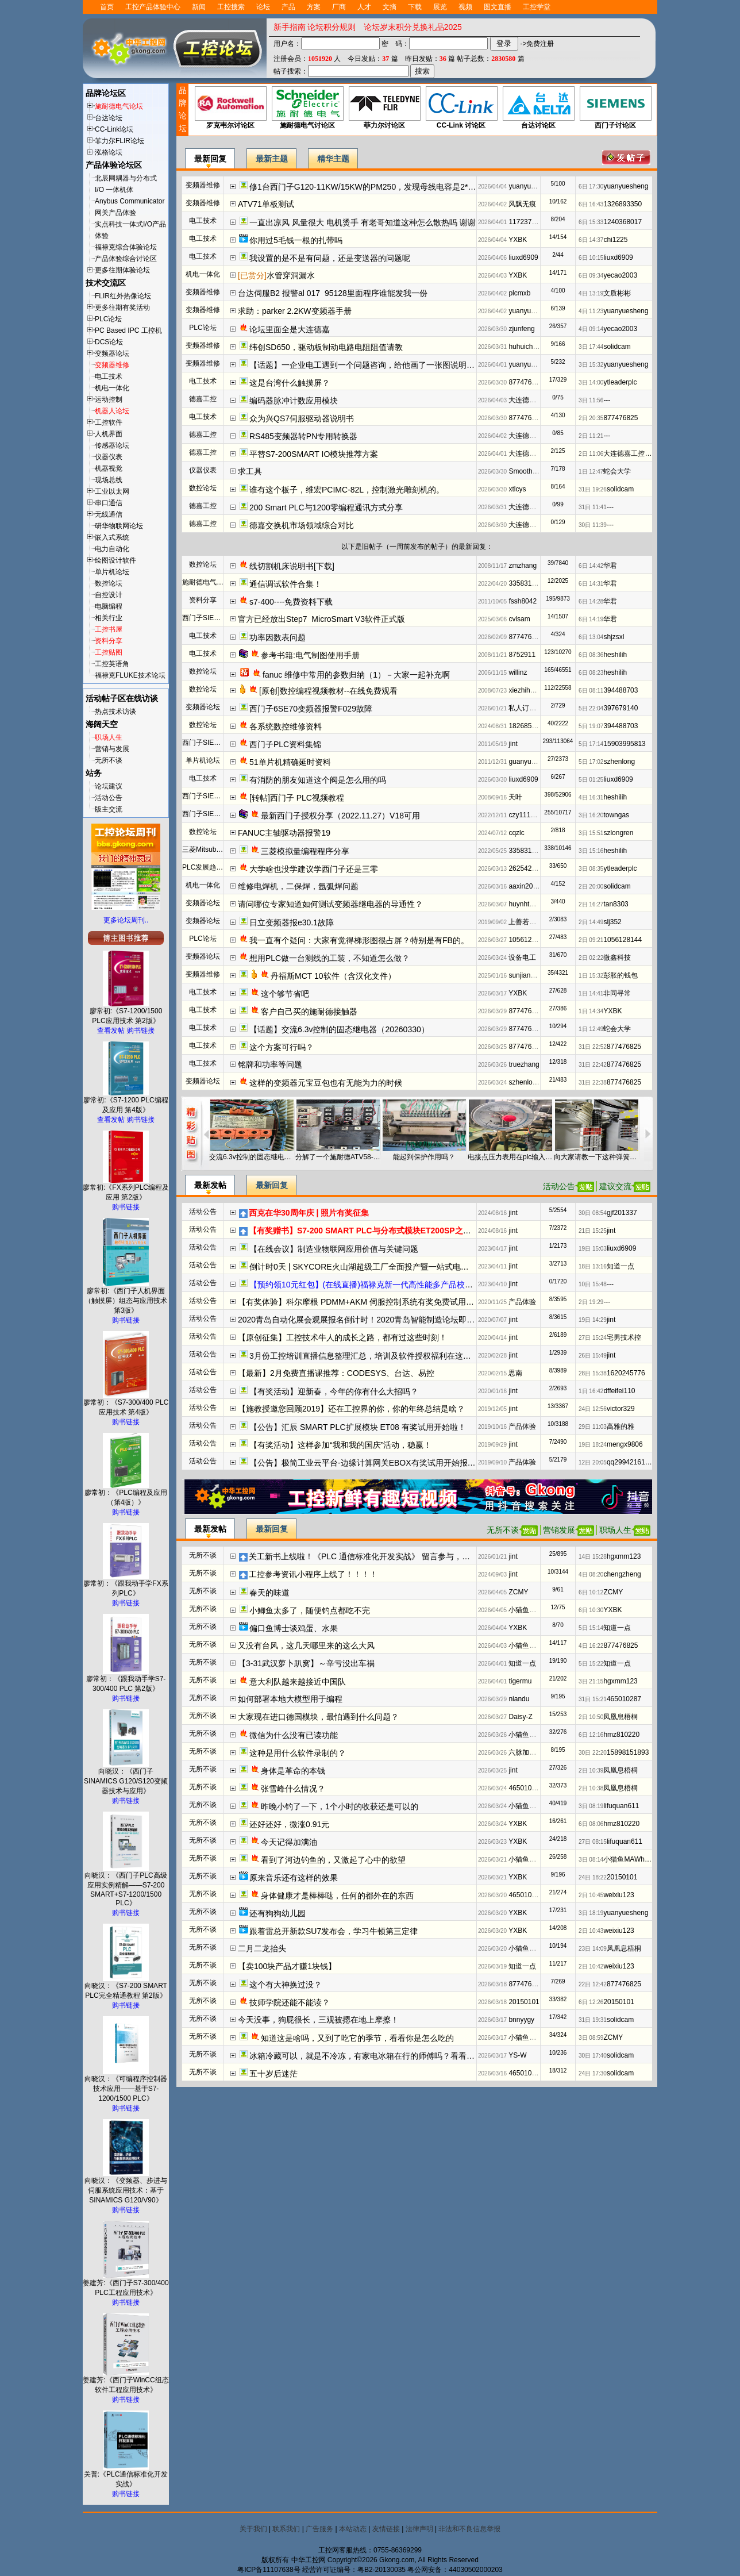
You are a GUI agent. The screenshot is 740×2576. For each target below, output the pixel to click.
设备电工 (522, 957)
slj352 (612, 922)
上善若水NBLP (531, 922)
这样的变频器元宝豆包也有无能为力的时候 (325, 1082)
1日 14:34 (591, 1011)
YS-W (517, 2055)
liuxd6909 (523, 257)
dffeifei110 (619, 1391)
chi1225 (615, 240)
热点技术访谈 (115, 712)
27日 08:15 (593, 1842)
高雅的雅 (620, 1426)
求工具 (250, 471)
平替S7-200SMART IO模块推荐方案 (313, 454)
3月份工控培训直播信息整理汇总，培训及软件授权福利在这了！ (364, 1355)
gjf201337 (622, 1213)
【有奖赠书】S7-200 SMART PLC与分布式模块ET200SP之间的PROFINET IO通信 (397, 1230)
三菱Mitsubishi (204, 849)
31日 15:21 (593, 1699)
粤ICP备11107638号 (268, 2570)
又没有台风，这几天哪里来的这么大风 (306, 1645)
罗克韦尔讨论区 (230, 107)
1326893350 (622, 204)
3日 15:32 (591, 365)
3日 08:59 (591, 2038)
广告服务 (319, 2529)
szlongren (618, 833)
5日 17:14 (591, 744)
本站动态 (353, 2529)
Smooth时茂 (527, 471)
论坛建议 (108, 786)
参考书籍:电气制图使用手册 (310, 655)
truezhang (523, 1064)
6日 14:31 (591, 583)
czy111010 (525, 815)
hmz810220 (621, 1735)
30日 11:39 (593, 525)
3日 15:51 (591, 833)
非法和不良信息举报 (469, 2529)
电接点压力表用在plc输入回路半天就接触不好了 (510, 1157)
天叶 (515, 797)
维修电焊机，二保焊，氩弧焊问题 (298, 886)
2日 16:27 (591, 904)
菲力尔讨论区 (384, 107)
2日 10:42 (591, 1966)
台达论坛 (108, 118)
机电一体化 (112, 388)
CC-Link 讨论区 (461, 107)
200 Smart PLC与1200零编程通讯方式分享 (327, 507)
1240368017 (622, 222)
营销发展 (559, 1530)
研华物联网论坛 (119, 526)
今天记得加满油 (289, 1842)
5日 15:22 (591, 1663)
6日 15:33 (591, 222)
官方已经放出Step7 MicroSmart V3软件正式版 (321, 619)
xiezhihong (524, 690)
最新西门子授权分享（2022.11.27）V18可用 (340, 815)
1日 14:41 (591, 993)
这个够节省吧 (285, 993)
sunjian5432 (527, 975)
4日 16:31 (591, 797)
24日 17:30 (593, 2073)
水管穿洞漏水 (291, 275)
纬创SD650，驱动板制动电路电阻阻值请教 (326, 347)
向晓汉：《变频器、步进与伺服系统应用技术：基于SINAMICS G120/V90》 (125, 2187)
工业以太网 (112, 491)
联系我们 (286, 2529)
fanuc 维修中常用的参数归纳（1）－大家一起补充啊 (356, 674)
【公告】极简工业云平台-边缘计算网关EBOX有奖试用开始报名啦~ (368, 1462)
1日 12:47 (591, 471)
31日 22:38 (593, 1082)
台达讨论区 (538, 107)
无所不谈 (108, 760)
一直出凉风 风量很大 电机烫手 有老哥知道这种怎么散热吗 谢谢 (362, 222)
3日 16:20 (591, 815)
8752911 (521, 655)
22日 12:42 (593, 1984)
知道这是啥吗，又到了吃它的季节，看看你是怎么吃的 (357, 2038)
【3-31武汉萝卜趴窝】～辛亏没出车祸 (306, 1663)
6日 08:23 (591, 673)
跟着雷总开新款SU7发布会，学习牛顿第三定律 (333, 1931)
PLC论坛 (108, 319)
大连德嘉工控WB (534, 400)
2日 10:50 (591, 1717)
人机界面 (108, 434)
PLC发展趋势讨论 (209, 867)
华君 (610, 566)
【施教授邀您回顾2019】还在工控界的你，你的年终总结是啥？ (351, 1408)
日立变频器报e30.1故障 (291, 922)
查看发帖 (111, 1030)
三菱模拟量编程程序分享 (305, 851)
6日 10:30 (591, 1610)
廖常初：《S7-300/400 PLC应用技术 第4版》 (126, 1403)
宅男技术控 (624, 1337)
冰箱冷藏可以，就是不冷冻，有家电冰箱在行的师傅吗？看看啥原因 (370, 2055)
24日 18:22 (593, 1877)
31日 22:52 (593, 1047)
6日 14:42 (591, 566)
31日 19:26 (593, 489)
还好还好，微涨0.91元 (289, 1824)
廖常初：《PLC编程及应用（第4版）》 (125, 1494)
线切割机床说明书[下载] (291, 566)
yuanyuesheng (530, 186)
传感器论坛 (112, 445)
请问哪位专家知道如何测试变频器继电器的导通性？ (330, 904)
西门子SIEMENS (208, 618)
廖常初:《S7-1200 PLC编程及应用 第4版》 (125, 1101)
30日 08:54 (593, 1213)
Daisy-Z (520, 1717)
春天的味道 (269, 1592)
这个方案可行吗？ (281, 1047)
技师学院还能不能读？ (289, 2002)
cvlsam (519, 619)
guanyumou (526, 762)
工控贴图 (108, 652)
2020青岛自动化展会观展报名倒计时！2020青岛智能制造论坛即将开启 (364, 1319)
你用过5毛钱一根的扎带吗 (295, 240)
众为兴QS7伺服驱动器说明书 (301, 418)
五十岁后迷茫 (273, 2073)
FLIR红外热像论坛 (123, 296)
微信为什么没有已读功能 (293, 1735)
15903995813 (624, 744)
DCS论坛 (109, 342)
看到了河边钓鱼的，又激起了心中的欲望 (333, 1859)
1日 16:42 (591, 1391)
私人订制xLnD (530, 708)
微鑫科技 (617, 957)
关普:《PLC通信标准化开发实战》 (126, 2475)
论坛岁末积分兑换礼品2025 (413, 27)
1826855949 (527, 726)
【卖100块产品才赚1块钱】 (287, 1966)
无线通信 (108, 514)
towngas (616, 815)
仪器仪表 (108, 457)
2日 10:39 (591, 1770)
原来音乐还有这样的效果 (293, 1877)
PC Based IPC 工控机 (128, 330)
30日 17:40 (593, 2055)
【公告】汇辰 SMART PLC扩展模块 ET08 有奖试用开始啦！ (357, 1427)
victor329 (621, 1409)
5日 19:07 (591, 726)
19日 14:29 (593, 1320)
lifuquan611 (621, 1806)
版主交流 (108, 809)
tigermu (519, 1681)
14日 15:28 (593, 1557)
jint (512, 744)
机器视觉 (108, 468)
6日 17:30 (591, 186)
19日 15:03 (593, 1248)
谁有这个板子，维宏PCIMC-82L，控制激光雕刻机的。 (346, 489)
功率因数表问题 (277, 637)
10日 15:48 (593, 1284)
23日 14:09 (593, 1949)
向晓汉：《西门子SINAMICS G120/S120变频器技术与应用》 (126, 1777)
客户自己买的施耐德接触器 (309, 1011)
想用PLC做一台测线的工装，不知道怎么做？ (329, 958)
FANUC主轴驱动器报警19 (284, 832)
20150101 (622, 1877)
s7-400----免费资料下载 (291, 601)
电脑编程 (108, 606)
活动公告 (108, 798)
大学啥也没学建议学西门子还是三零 (313, 869)
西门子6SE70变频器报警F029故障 (310, 708)
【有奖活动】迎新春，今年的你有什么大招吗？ (333, 1391)
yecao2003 (620, 275)
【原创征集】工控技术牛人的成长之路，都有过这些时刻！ (342, 1337)
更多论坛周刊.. (126, 920)
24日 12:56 (593, 1409)
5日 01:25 (591, 779)
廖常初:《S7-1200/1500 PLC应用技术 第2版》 (126, 1012)
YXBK (517, 240)
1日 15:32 (591, 975)
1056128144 (527, 940)
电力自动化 (112, 549)
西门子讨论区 (615, 107)
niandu (518, 1699)
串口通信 (108, 503)
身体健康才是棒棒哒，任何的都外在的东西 (337, 1895)
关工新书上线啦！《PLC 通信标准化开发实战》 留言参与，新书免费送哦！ (383, 1556)
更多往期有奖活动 (122, 307)
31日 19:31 (593, 2020)
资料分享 (108, 641)
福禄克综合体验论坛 (126, 247)
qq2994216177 (630, 1462)
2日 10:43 (591, 1931)
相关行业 (108, 618)
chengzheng (622, 1574)
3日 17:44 (591, 347)
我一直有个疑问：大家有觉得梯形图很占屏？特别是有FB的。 (359, 940)
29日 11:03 (593, 1427)
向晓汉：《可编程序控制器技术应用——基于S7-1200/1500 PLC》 (125, 2085)
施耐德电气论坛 (119, 106)
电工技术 (108, 376)
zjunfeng (521, 329)
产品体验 (522, 1302)
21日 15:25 (593, 1231)
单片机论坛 (112, 572)
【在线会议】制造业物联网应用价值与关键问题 (333, 1249)
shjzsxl (613, 637)
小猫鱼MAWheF (533, 1610)
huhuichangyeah (533, 347)
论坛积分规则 (331, 27)
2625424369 (527, 868)
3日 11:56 (591, 400)
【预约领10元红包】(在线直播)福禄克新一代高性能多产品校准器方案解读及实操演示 (401, 1284)
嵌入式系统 (112, 537)
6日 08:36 (591, 655)
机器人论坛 (112, 411)
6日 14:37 (591, 240)
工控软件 (108, 422)
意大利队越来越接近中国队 (297, 1681)
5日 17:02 (591, 762)
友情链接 (386, 2529)
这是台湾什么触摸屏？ (289, 382)
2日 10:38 (591, 1788)
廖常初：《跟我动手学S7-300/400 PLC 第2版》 (126, 1680)
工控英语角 (112, 664)
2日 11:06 (591, 454)
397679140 (620, 708)
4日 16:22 (591, 1646)
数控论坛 (108, 583)
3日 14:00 (591, 382)
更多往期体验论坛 (122, 270)
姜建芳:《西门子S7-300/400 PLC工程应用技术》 (125, 2284)
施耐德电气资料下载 (213, 582)
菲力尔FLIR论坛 (119, 141)
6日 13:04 (591, 637)
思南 (515, 1373)
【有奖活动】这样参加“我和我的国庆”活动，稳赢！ (340, 1445)
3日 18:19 (591, 1913)
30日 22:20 (593, 1753)
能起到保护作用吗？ (424, 1157)
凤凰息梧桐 (620, 1717)
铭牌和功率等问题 (270, 1064)
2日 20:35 (591, 418)
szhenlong (619, 762)
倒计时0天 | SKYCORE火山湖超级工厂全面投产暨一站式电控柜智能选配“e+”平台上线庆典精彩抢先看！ (434, 1266)
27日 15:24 (593, 1338)
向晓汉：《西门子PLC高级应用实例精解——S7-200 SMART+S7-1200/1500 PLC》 (125, 1885)
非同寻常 (617, 993)
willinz (517, 672)
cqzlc (516, 833)
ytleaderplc (620, 382)
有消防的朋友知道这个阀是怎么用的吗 (317, 780)
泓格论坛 (108, 152)
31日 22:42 (593, 1065)
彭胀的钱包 (620, 975)
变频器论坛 (112, 353)
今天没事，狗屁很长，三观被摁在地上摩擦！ (318, 2019)
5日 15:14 (591, 1628)
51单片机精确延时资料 (290, 762)
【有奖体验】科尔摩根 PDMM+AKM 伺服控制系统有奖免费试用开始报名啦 (372, 1301)
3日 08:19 (591, 1806)
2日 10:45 (591, 1895)
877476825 (525, 382)
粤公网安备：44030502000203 (454, 2570)
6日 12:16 (591, 1735)
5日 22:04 (591, 708)
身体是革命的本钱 (293, 1770)
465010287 (624, 1699)
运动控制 (108, 399)
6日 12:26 (591, 2002)
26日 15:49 (593, 1355)
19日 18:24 (593, 1444)
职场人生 (108, 737)
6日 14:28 (591, 601)
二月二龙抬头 (262, 1948)
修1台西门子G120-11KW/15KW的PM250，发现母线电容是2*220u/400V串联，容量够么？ (410, 186)
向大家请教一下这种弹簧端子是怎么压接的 (596, 1157)
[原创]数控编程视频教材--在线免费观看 (328, 690)
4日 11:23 (591, 311)
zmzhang (522, 566)
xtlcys (517, 489)
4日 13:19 (591, 293)
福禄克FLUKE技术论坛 (130, 675)
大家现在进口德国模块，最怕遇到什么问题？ (318, 1716)
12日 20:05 (593, 1462)
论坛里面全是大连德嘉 (289, 329)
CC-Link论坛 (114, 129)
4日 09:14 (591, 329)
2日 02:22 (591, 958)
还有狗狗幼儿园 (277, 1913)
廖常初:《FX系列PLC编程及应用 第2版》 (126, 1188)
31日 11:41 (593, 507)
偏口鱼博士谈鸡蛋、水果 (293, 1628)
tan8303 (615, 904)
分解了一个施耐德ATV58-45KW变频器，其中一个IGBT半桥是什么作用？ (337, 1157)
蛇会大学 (617, 471)
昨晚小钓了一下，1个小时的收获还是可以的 (339, 1806)
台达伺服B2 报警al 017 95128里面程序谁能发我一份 (332, 293)
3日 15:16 (591, 851)
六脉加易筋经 (529, 1752)
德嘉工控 (203, 399)
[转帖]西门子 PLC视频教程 (296, 797)
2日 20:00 (591, 886)
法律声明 (419, 2529)
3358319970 (527, 583)
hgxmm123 (624, 1556)
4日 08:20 (591, 1574)
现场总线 (108, 480)
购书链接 (141, 1030)
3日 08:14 (591, 1859)
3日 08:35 (591, 869)
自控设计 (108, 595)
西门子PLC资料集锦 (285, 744)
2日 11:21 (591, 436)
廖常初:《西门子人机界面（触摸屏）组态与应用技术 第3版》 (125, 1297)
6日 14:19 (591, 619)
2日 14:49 (591, 922)
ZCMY (518, 1592)
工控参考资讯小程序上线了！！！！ (313, 1574)
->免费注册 (537, 44)
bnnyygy (521, 2020)
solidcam (616, 347)
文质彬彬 (617, 293)
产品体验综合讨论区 (126, 259)
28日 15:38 (593, 1373)
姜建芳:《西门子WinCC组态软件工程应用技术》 (125, 2381)
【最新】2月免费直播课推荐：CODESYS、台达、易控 (336, 1373)
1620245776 (626, 1373)
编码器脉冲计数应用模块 (293, 400)
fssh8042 (522, 601)
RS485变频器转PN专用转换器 (303, 436)
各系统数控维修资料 (285, 726)
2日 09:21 (591, 940)
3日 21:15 (591, 1681)
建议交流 (615, 1186)
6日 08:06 (591, 1824)
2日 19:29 (591, 1302)
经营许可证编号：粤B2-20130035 (354, 2570)
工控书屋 (108, 629)
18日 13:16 (593, 1266)
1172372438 (527, 222)
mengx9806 (625, 1444)
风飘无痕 (522, 204)
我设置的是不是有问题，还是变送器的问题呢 (329, 258)
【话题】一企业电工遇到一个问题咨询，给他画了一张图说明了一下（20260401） (395, 365)
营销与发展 (112, 749)
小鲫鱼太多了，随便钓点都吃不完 (309, 1610)
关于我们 (253, 2529)
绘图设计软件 (115, 560)
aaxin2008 (524, 886)
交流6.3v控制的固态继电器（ (251, 1157)
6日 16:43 (591, 204)
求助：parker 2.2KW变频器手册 (295, 311)
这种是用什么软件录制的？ (297, 1753)
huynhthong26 (530, 904)
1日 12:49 (591, 1029)
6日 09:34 (591, 275)
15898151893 (628, 1752)
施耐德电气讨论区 (307, 107)
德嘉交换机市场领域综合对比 (301, 525)
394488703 (620, 690)
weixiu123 (618, 1895)
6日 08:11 (591, 690)
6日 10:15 (591, 258)
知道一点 (620, 1266)
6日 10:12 (591, 1592)
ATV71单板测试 (266, 204)
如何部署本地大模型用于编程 (290, 1699)
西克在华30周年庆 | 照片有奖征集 (309, 1212)
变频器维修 (112, 365)
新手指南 (289, 27)
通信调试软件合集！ (285, 584)
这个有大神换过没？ (285, 1984)
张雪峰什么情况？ (293, 1788)
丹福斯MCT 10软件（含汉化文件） (333, 976)
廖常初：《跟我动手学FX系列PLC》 (125, 1584)
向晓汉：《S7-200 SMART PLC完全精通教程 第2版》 (125, 1987)
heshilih (615, 655)
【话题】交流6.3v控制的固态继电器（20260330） (339, 1029)
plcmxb (519, 293)
